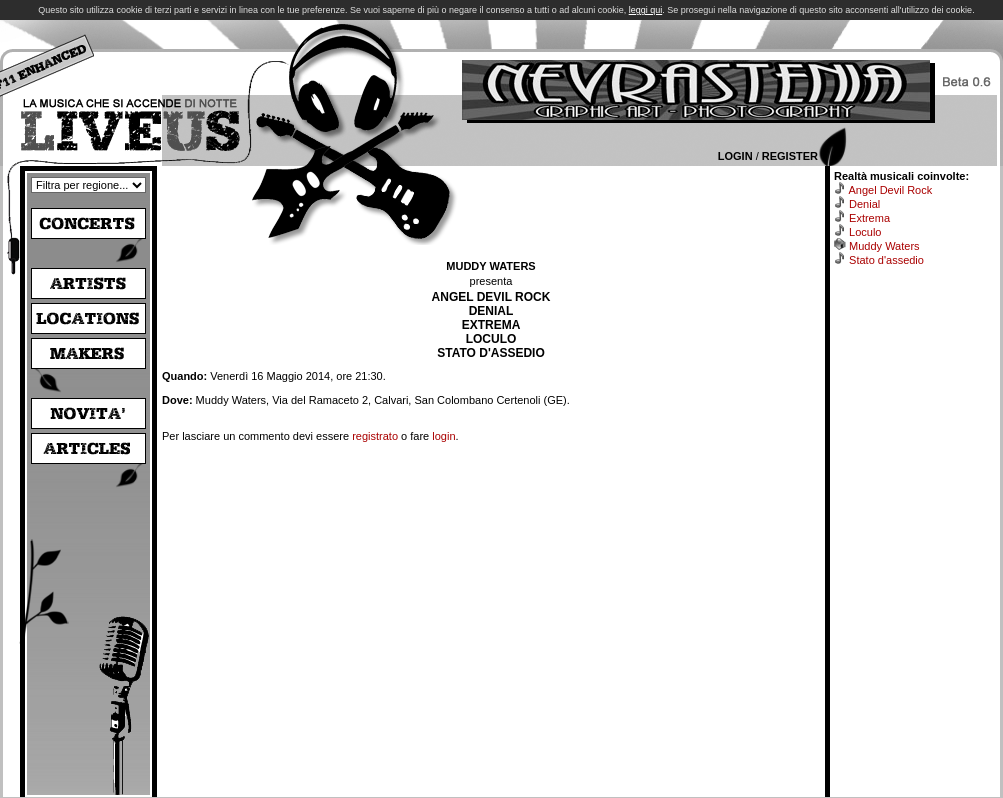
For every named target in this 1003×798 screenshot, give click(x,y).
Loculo (865, 232)
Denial (864, 204)
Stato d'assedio (886, 260)
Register (790, 156)
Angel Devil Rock (890, 190)
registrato (375, 436)
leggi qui (646, 10)
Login (735, 156)
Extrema (869, 218)
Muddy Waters (884, 246)
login (443, 436)
